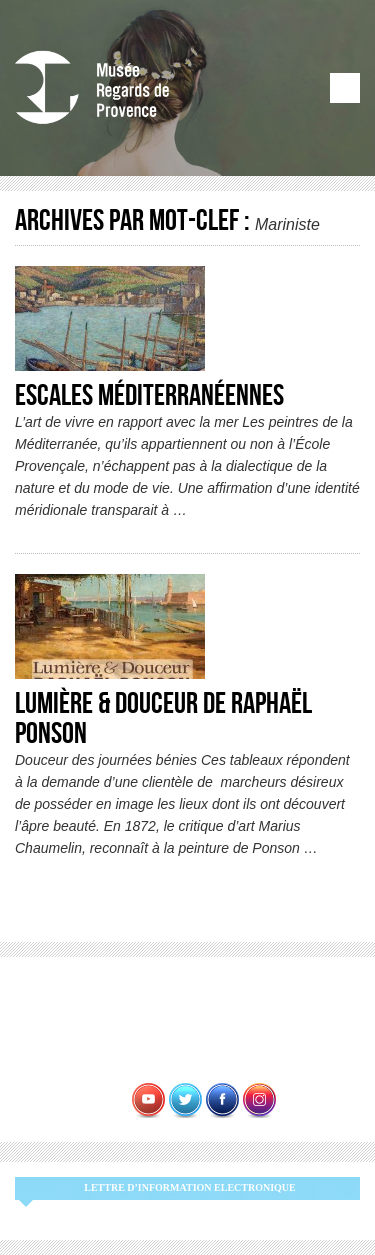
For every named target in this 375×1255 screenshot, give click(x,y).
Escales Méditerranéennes (149, 396)
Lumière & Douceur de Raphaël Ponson (163, 719)
